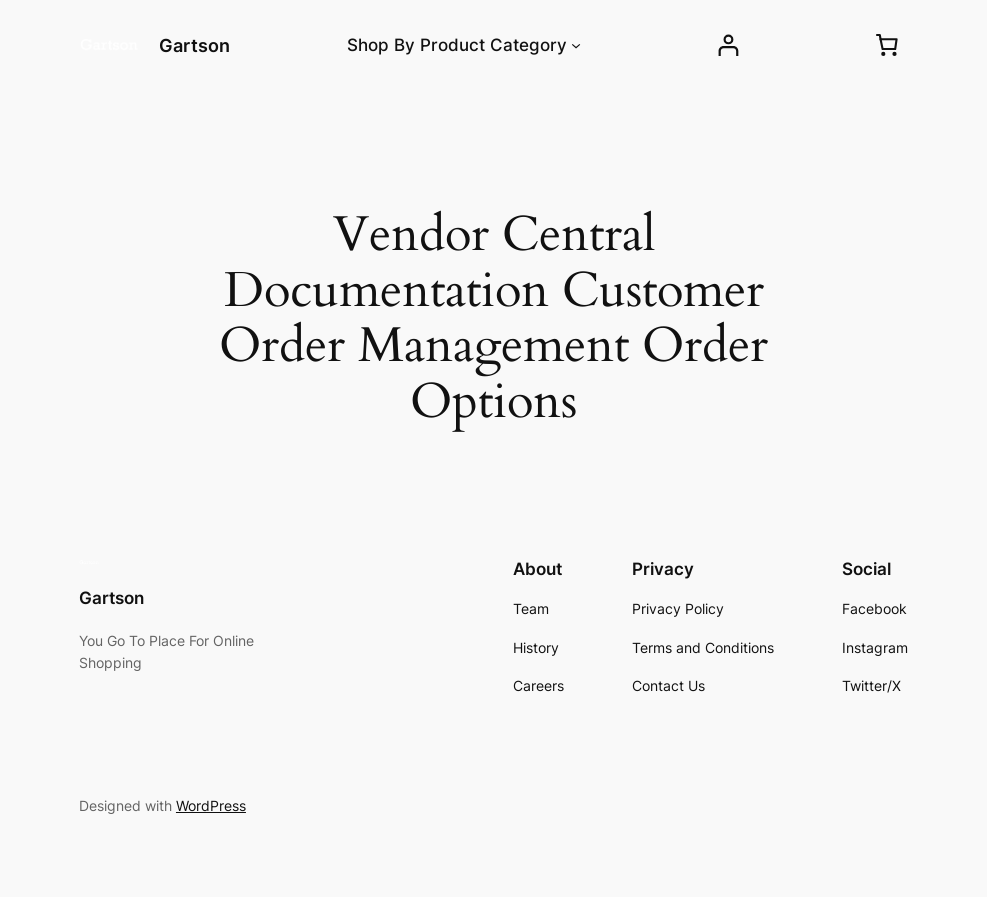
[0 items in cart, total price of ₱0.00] (887, 45)
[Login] (728, 45)
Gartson (194, 45)
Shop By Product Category (457, 45)
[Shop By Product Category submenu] (576, 45)
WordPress (211, 805)
